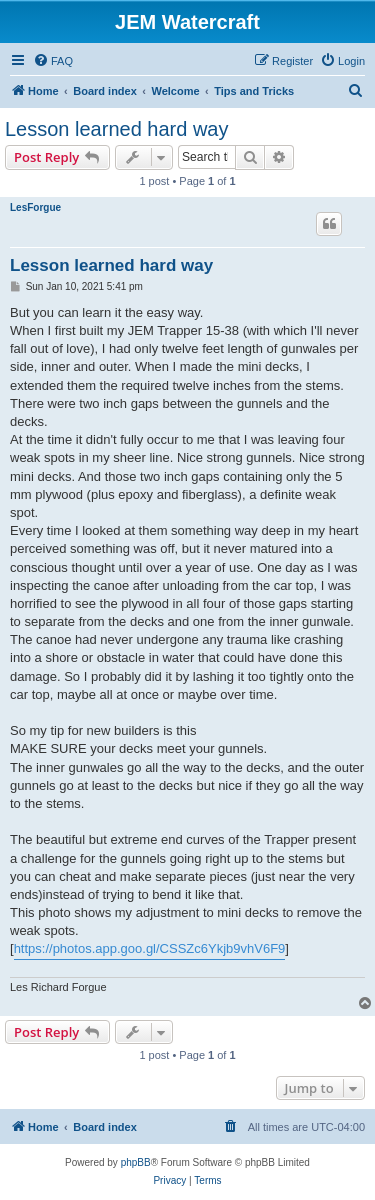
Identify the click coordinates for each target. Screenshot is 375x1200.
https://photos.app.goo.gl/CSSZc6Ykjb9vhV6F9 (150, 948)
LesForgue (35, 207)
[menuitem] (53, 61)
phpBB (136, 1162)
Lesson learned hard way (116, 129)
